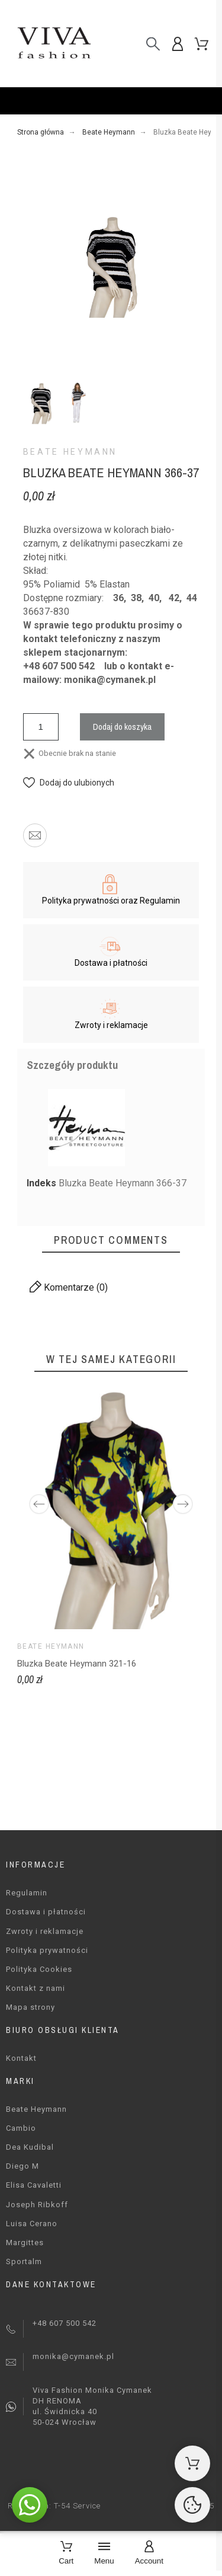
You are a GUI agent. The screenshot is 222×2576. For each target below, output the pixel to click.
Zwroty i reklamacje (44, 1931)
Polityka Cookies (39, 1969)
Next (183, 1504)
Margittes (25, 2242)
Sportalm (24, 2261)
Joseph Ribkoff (37, 2204)
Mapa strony (30, 2007)
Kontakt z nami (35, 1988)
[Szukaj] (153, 43)
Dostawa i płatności (46, 1911)
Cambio (21, 2128)
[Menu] (104, 2554)
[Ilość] (41, 726)
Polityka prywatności (47, 1950)
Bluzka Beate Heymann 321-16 (76, 1664)
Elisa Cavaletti (34, 2185)
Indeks (43, 1183)
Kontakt (21, 2058)
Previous (39, 1504)
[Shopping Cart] (192, 2463)
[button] (68, 782)
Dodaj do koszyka (122, 726)
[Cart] (66, 2554)
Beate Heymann (70, 452)
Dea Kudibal (30, 2147)
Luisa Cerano (31, 2223)
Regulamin (26, 1892)
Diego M (22, 2166)
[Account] (149, 2554)
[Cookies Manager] (192, 2505)
